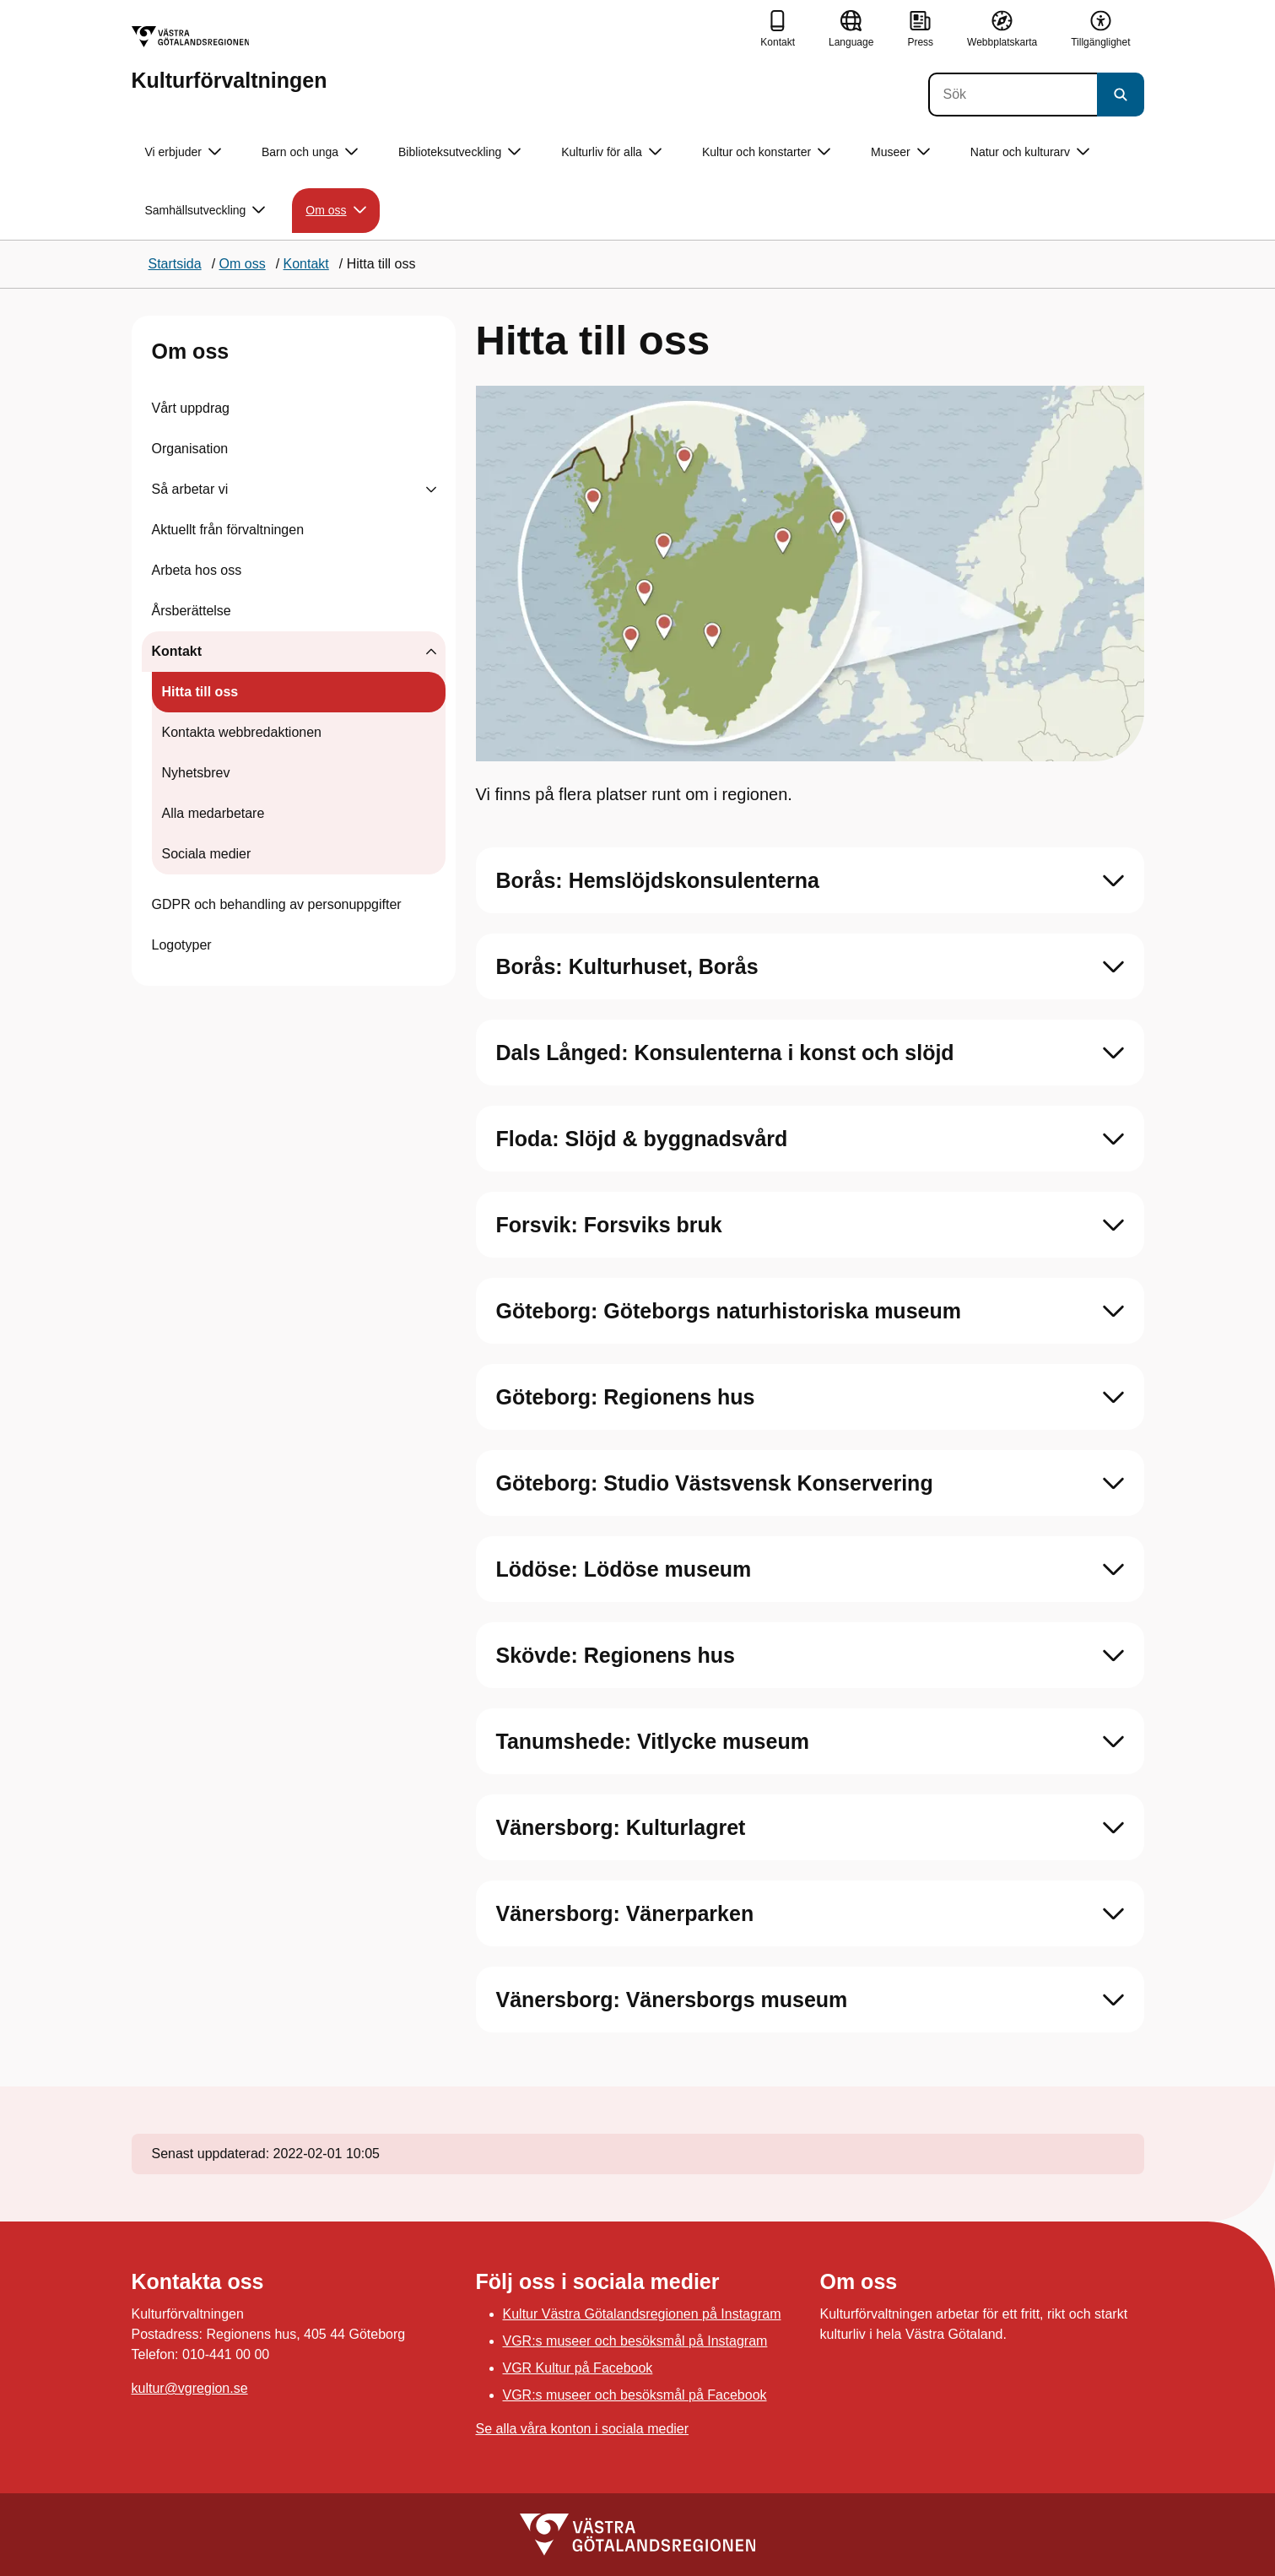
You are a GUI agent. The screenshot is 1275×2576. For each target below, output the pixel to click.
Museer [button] (900, 152)
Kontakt (177, 651)
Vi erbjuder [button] (183, 152)
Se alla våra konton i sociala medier (582, 2429)
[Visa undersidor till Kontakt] (431, 651)
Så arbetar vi (190, 489)
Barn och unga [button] (310, 152)
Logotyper (182, 945)
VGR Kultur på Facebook (578, 2368)
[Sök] (1012, 94)
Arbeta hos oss (197, 570)
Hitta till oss (200, 692)
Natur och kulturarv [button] (1029, 152)
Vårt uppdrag (191, 408)
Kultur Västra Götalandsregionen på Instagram (642, 2314)
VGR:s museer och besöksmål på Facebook (635, 2395)
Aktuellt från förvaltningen (228, 529)
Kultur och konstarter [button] (766, 152)
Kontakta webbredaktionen (241, 732)
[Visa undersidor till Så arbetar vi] (431, 489)
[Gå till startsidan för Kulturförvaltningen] (229, 58)
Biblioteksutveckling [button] (459, 152)
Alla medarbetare (213, 813)
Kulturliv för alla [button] (611, 152)
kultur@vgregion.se (190, 2388)
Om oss (191, 351)
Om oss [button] (335, 210)
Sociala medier (206, 854)
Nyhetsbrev (196, 773)
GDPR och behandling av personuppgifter (277, 904)
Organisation (190, 448)
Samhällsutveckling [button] (205, 210)
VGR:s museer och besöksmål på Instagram (635, 2341)
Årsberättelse (191, 610)
